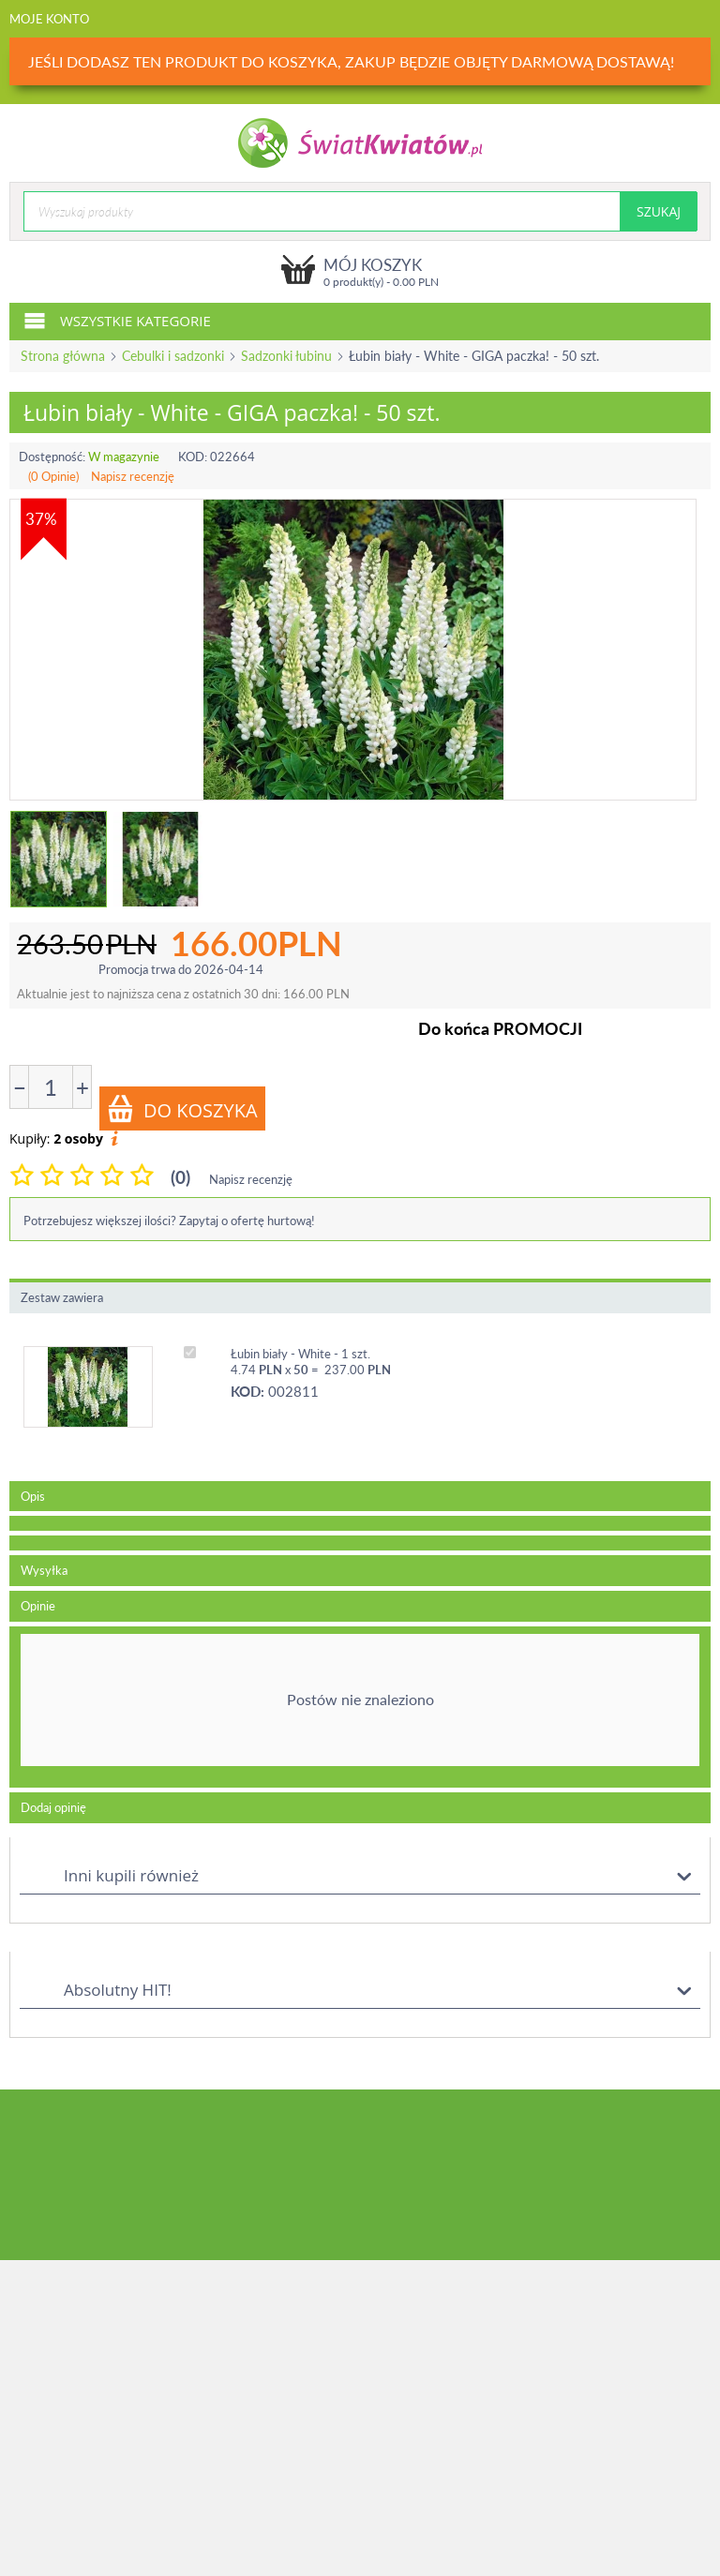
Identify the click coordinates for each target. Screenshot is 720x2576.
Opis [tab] (33, 1496)
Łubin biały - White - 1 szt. (300, 1353)
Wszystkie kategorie (117, 319)
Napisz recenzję (132, 476)
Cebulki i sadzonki (173, 356)
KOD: (192, 456)
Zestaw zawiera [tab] (62, 1297)
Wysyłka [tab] (44, 1570)
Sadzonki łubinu (286, 356)
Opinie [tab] (38, 1605)
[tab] (360, 1523)
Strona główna (63, 356)
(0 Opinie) (53, 476)
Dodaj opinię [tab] (53, 1807)
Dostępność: (52, 456)
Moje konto (49, 18)
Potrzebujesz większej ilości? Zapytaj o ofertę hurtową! (169, 1220)
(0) (180, 1177)
